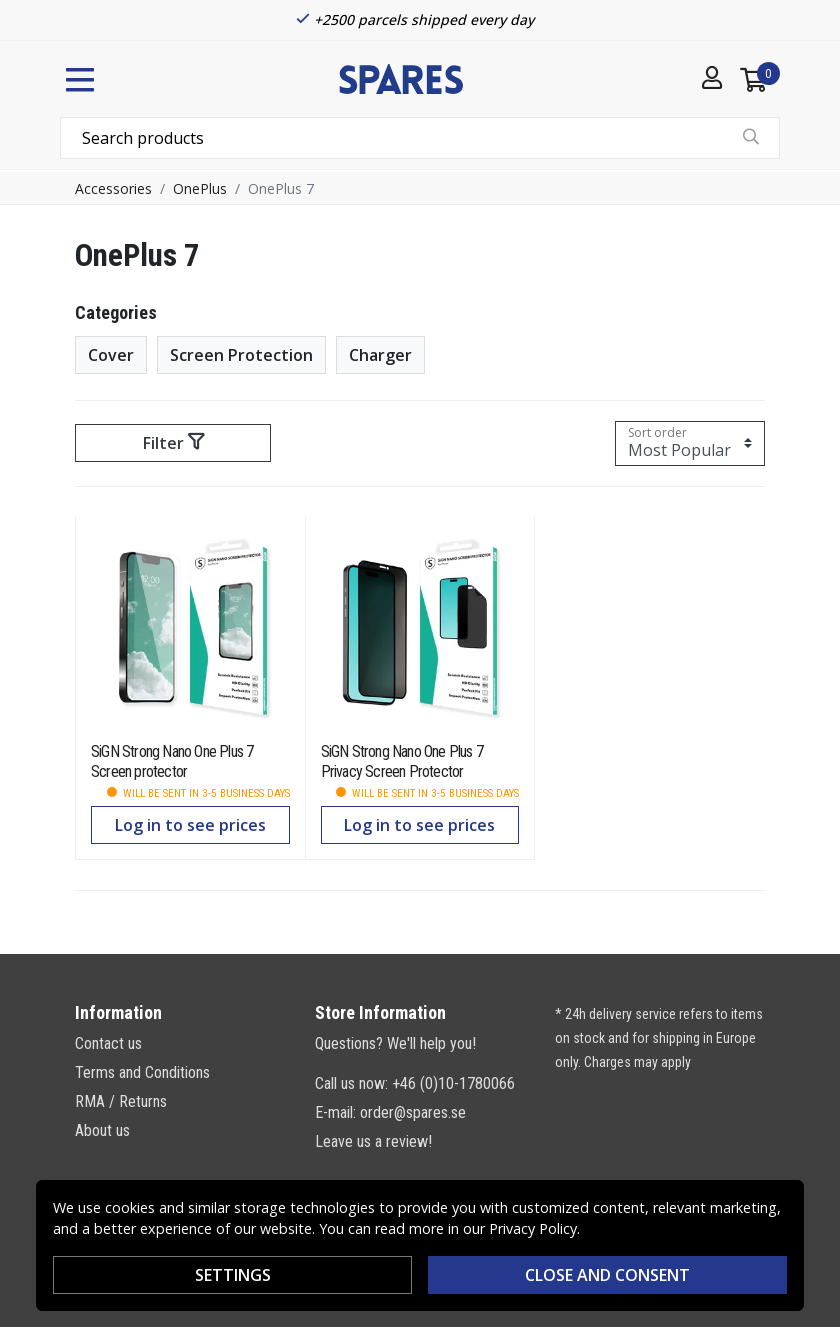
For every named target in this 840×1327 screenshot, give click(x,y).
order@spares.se (413, 1112)
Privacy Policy (533, 1228)
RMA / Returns (121, 1101)
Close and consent (607, 1275)
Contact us (108, 1043)
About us (102, 1130)
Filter (173, 443)
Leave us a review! (373, 1141)
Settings (233, 1275)
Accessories (113, 188)
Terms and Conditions (142, 1072)
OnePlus (200, 188)
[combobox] (420, 138)
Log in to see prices (190, 825)
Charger (380, 355)
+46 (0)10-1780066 (453, 1083)
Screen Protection (241, 355)
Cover (111, 355)
